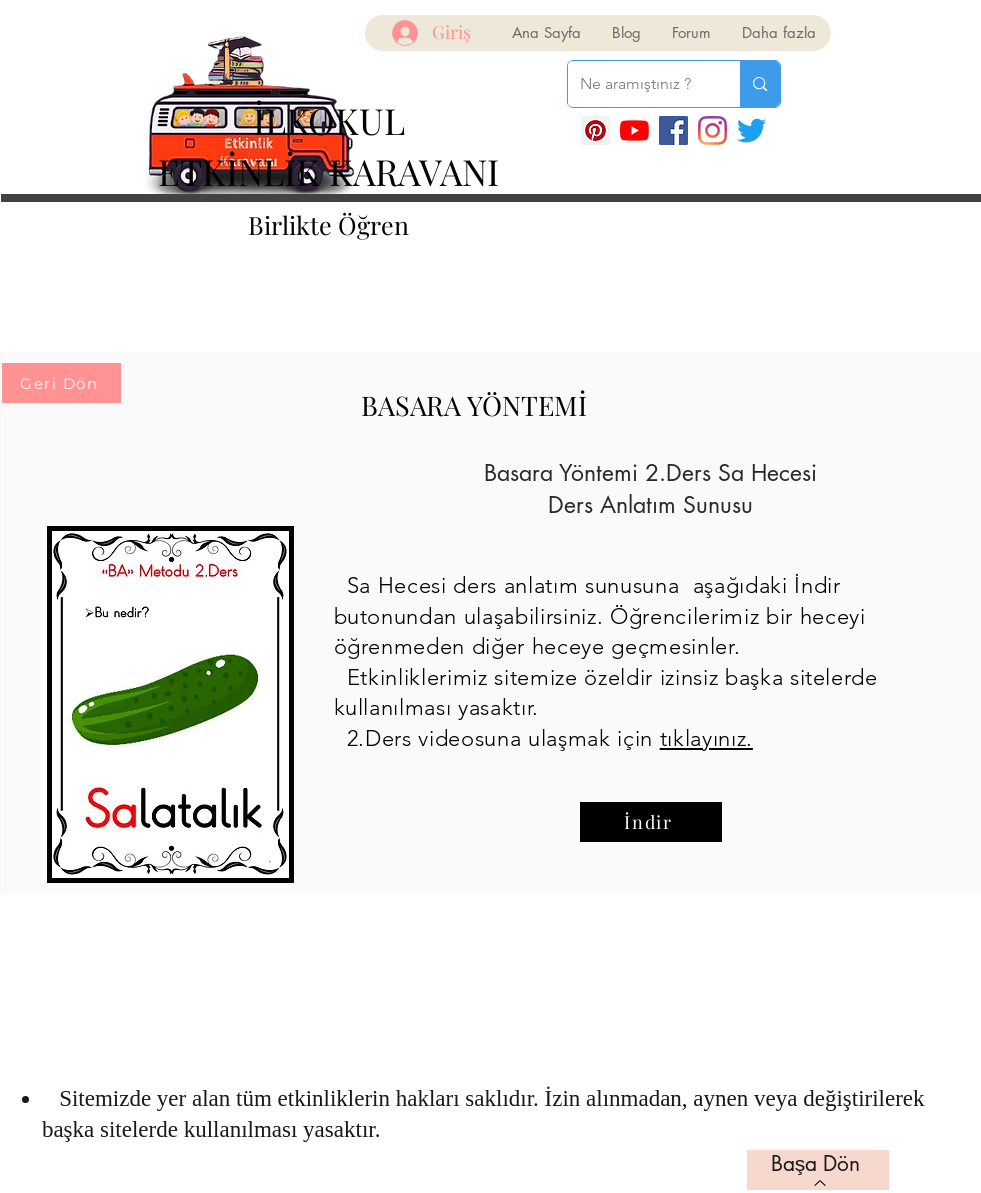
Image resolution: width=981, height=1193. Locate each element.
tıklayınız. (706, 738)
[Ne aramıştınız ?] (639, 84)
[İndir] (651, 822)
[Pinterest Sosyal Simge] (595, 130)
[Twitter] (751, 130)
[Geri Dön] (61, 383)
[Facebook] (673, 130)
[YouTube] (634, 130)
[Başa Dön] (818, 1170)
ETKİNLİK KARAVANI (328, 171)
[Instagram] (712, 130)
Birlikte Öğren (328, 224)
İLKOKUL (329, 120)
